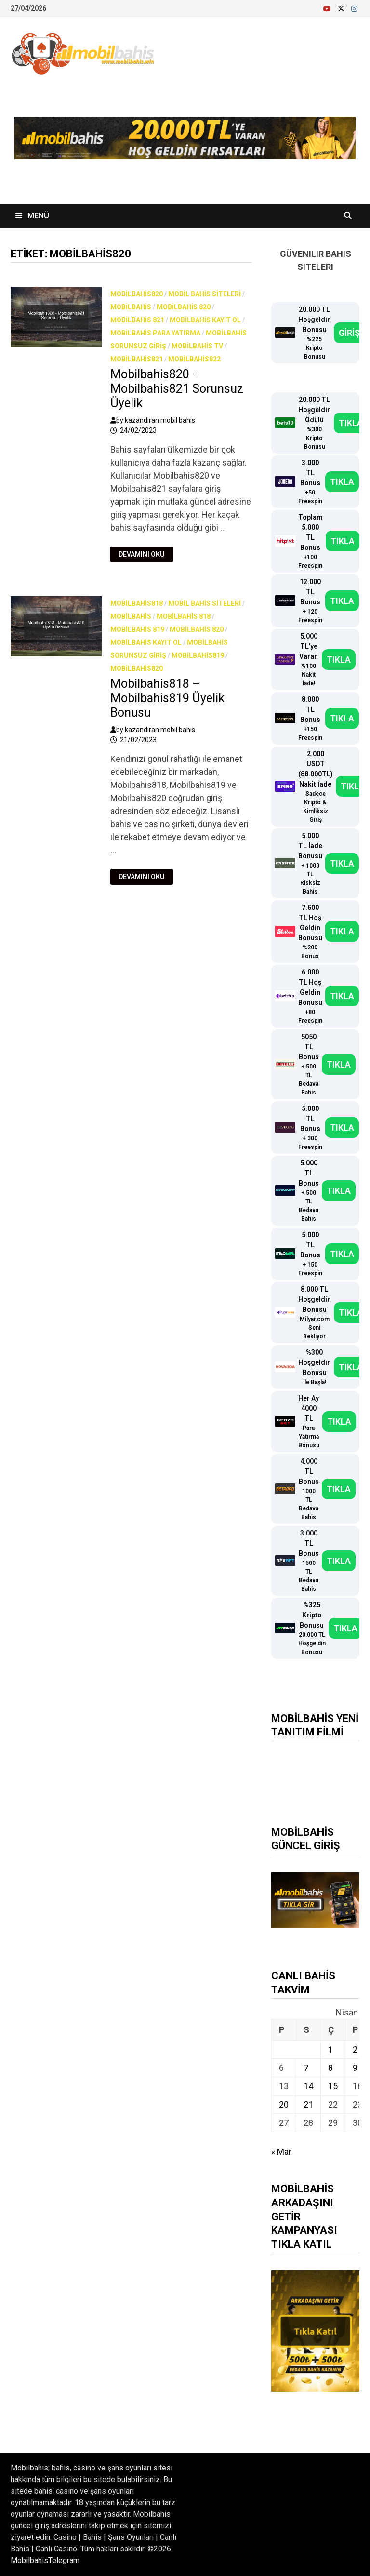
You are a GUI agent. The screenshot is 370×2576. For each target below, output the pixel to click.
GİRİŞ (349, 333)
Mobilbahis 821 (137, 320)
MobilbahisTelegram (45, 2560)
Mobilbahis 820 (184, 307)
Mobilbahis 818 (184, 616)
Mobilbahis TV (197, 346)
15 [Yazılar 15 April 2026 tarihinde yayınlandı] (333, 2086)
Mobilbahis (130, 307)
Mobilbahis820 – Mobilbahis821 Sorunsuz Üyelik (176, 388)
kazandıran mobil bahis (160, 420)
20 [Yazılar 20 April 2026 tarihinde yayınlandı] (284, 2104)
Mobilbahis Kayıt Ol (205, 320)
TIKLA (351, 423)
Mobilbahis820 (136, 294)
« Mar (281, 2152)
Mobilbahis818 (136, 603)
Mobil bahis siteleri (204, 294)
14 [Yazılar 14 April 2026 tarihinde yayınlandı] (308, 2086)
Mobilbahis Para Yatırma (155, 333)
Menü (32, 215)
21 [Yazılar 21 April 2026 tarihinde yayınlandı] (308, 2104)
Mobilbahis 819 (137, 629)
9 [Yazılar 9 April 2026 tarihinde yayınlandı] (355, 2068)
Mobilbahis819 (198, 655)
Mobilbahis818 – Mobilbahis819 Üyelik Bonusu (167, 698)
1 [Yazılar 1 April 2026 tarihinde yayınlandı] (330, 2049)
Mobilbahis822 (194, 359)
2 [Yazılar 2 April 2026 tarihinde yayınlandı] (355, 2049)
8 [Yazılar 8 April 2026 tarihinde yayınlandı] (330, 2068)
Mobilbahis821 (136, 359)
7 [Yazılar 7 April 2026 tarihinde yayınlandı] (306, 2068)
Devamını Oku (144, 554)
